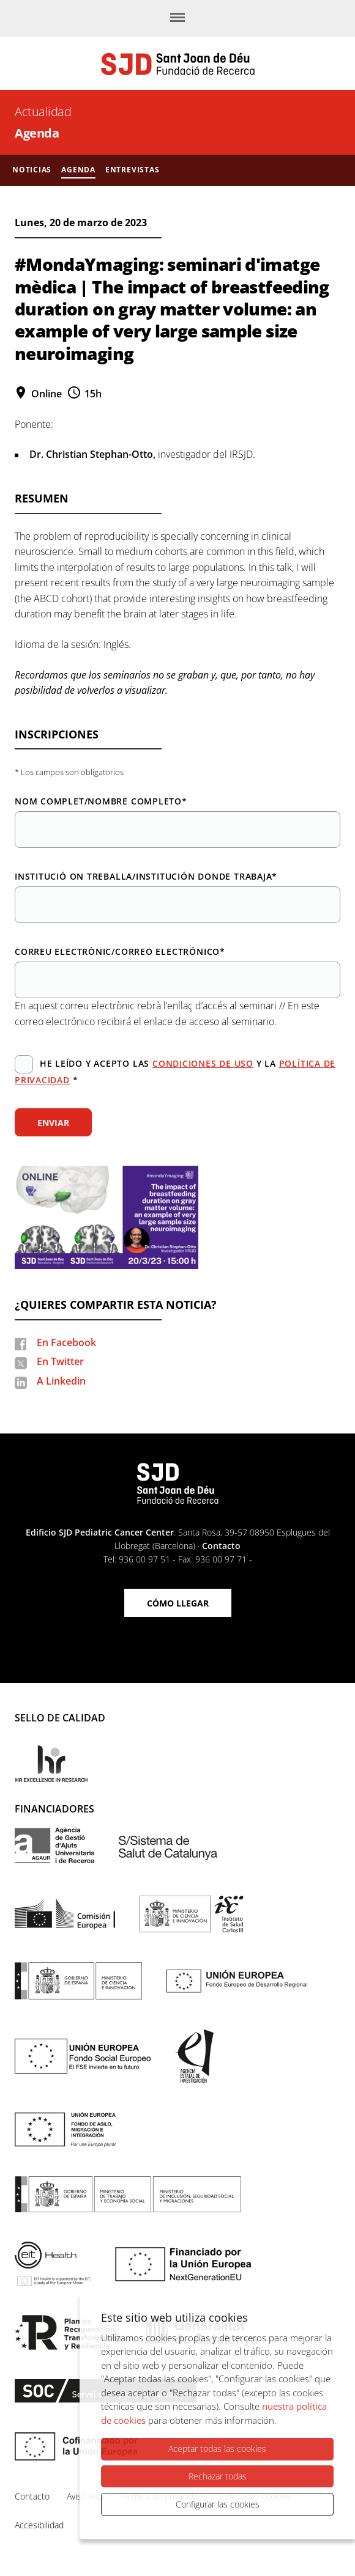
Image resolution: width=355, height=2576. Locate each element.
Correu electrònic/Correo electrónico (120, 951)
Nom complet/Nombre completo (101, 801)
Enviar (53, 1122)
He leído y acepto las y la (175, 1070)
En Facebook (66, 1342)
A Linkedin (61, 1381)
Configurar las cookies (218, 2504)
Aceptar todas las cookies (217, 2449)
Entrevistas (132, 169)
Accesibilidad (39, 2525)
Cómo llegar (178, 1603)
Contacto (221, 1545)
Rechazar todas (218, 2476)
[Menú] (177, 18)
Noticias (31, 169)
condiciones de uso (202, 1063)
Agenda (37, 133)
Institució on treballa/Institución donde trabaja (146, 876)
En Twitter (60, 1361)
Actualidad (43, 111)
